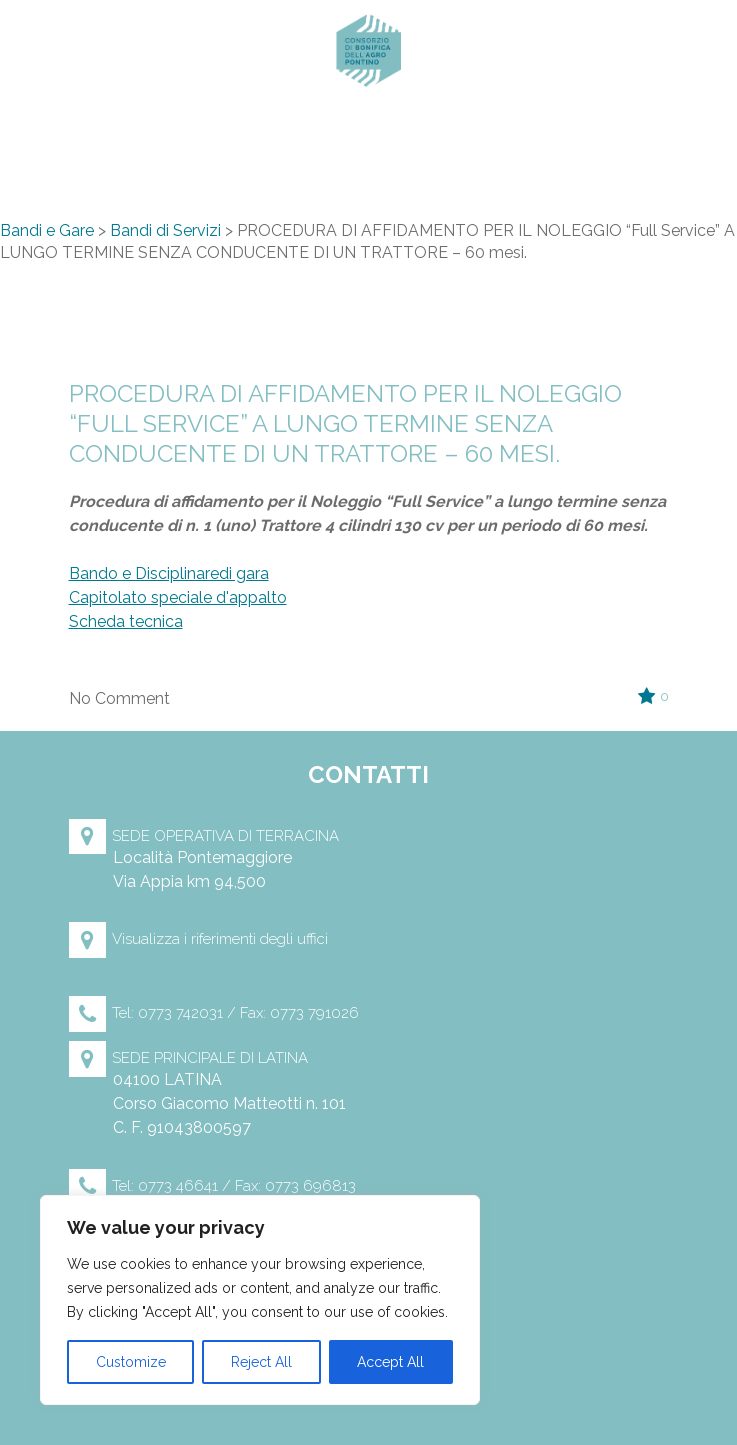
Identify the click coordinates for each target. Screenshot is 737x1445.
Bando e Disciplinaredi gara (169, 573)
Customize (131, 1362)
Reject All (261, 1362)
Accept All (390, 1362)
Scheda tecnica (126, 621)
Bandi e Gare (47, 230)
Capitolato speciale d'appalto (178, 597)
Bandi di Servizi (165, 230)
